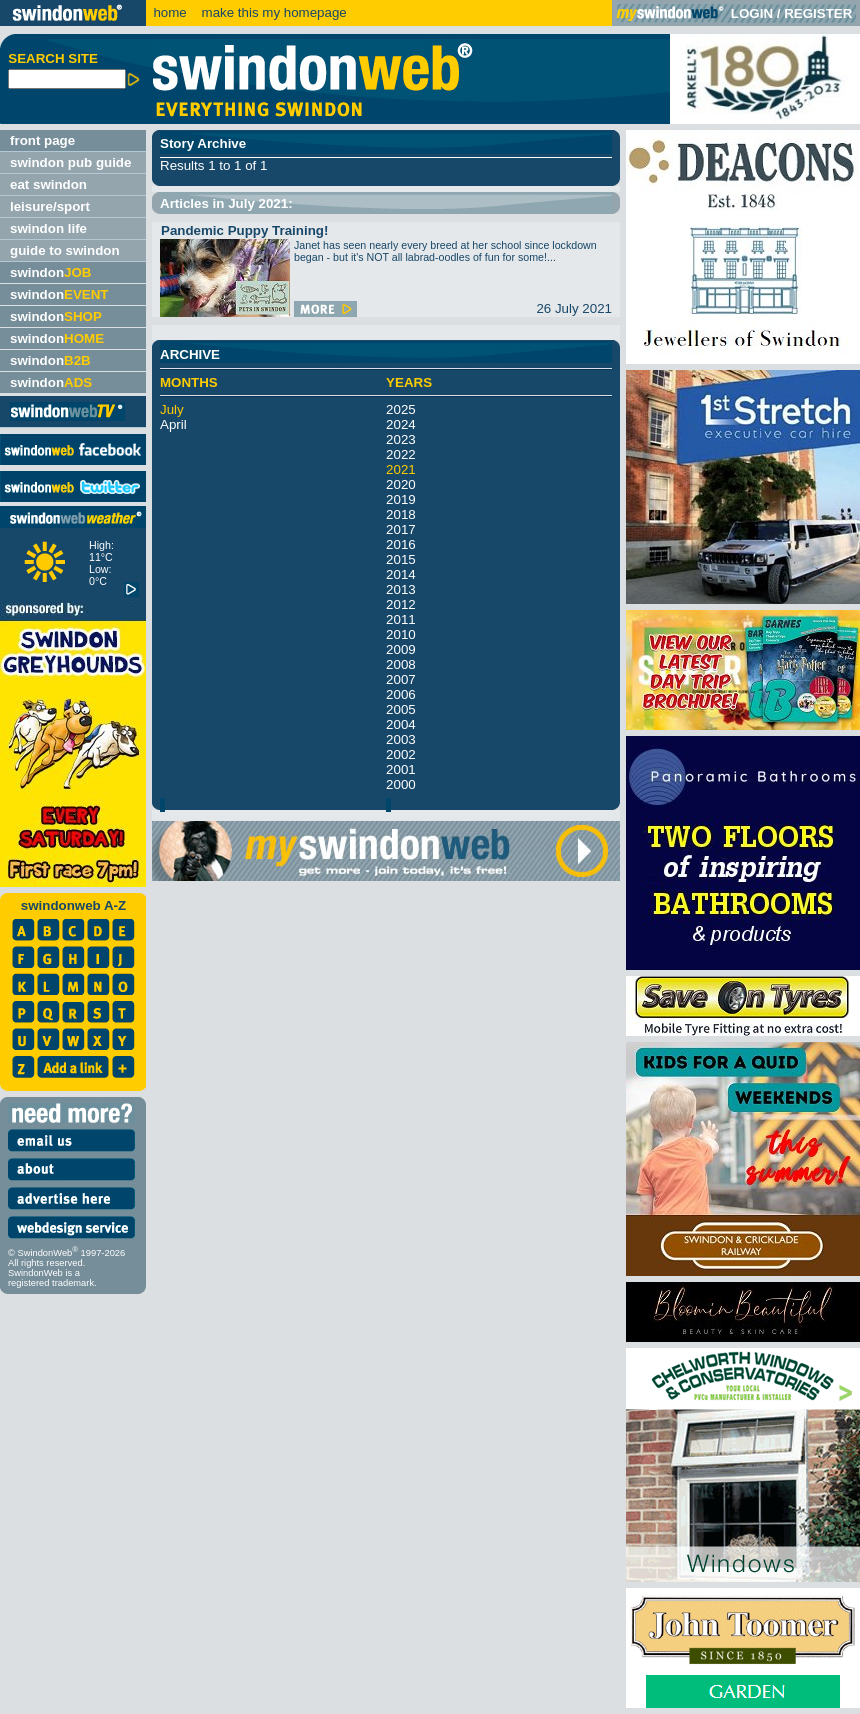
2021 (401, 469)
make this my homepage (272, 12)
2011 (401, 619)
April (173, 424)
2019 (401, 499)
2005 (401, 709)
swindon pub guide (70, 162)
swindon (50, 272)
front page (42, 140)
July (172, 409)
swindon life (48, 228)
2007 (401, 679)
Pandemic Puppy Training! (244, 230)
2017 (401, 529)
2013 (401, 589)
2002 (401, 754)
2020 (401, 484)
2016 (401, 544)
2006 (401, 694)
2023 (401, 439)
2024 (401, 424)
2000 (401, 784)
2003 (401, 739)
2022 (401, 454)
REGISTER (818, 13)
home (169, 12)
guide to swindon (65, 250)
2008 (401, 664)
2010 (401, 634)
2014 (401, 574)
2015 (401, 559)
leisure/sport (50, 206)
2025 (401, 409)
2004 (401, 724)
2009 (401, 649)
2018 (401, 514)
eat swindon (48, 184)
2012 (401, 604)
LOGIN (752, 13)
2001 (401, 769)
